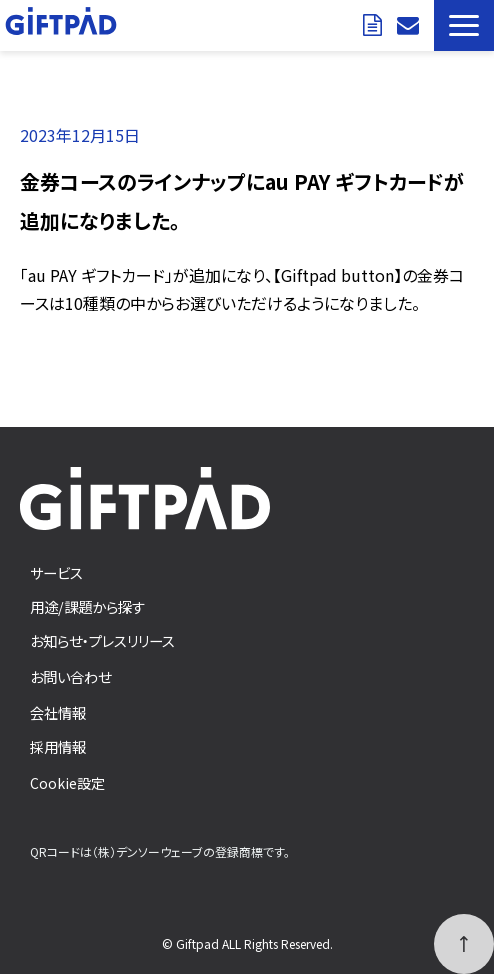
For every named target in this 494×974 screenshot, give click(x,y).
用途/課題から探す (87, 606)
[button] (464, 25)
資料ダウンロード (375, 25)
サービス (56, 572)
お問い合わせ (410, 25)
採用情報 (58, 746)
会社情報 (58, 712)
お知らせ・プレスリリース (102, 640)
